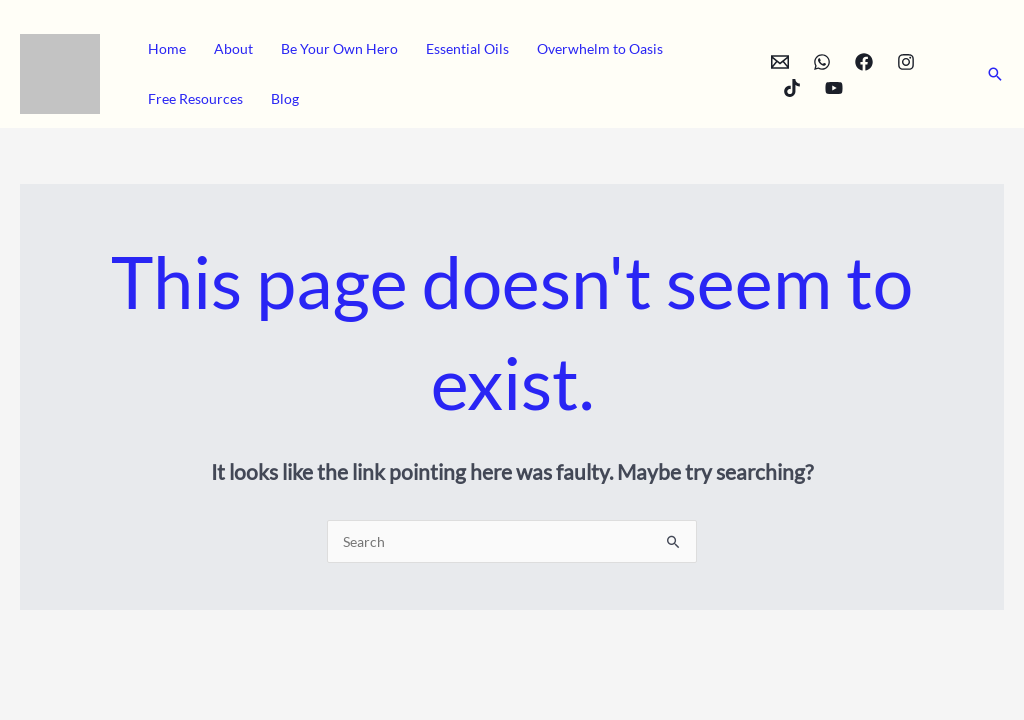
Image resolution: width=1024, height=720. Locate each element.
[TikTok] (792, 88)
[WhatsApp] (822, 62)
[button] (995, 74)
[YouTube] (834, 88)
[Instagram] (906, 62)
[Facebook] (864, 62)
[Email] (780, 62)
